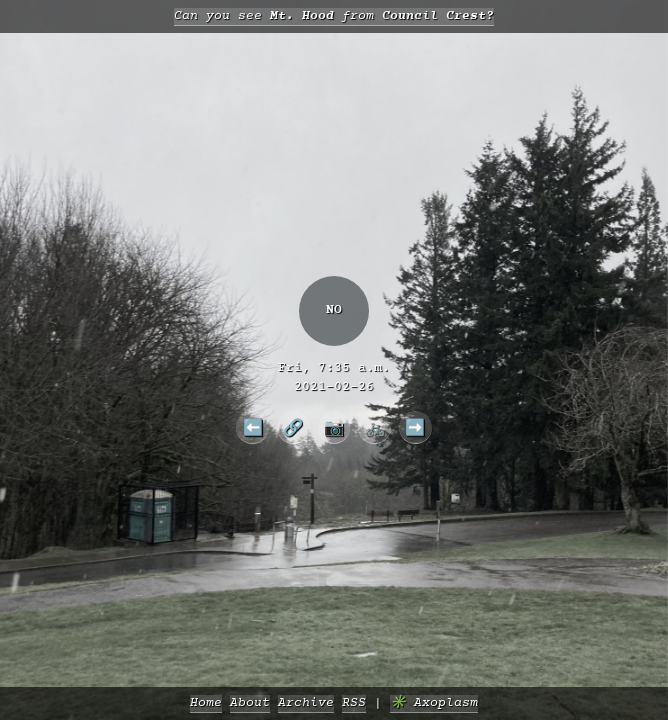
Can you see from (334, 16)
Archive (306, 703)
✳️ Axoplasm (434, 703)
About (250, 703)
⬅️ (253, 427)
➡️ (415, 427)
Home (206, 703)
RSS (354, 703)
